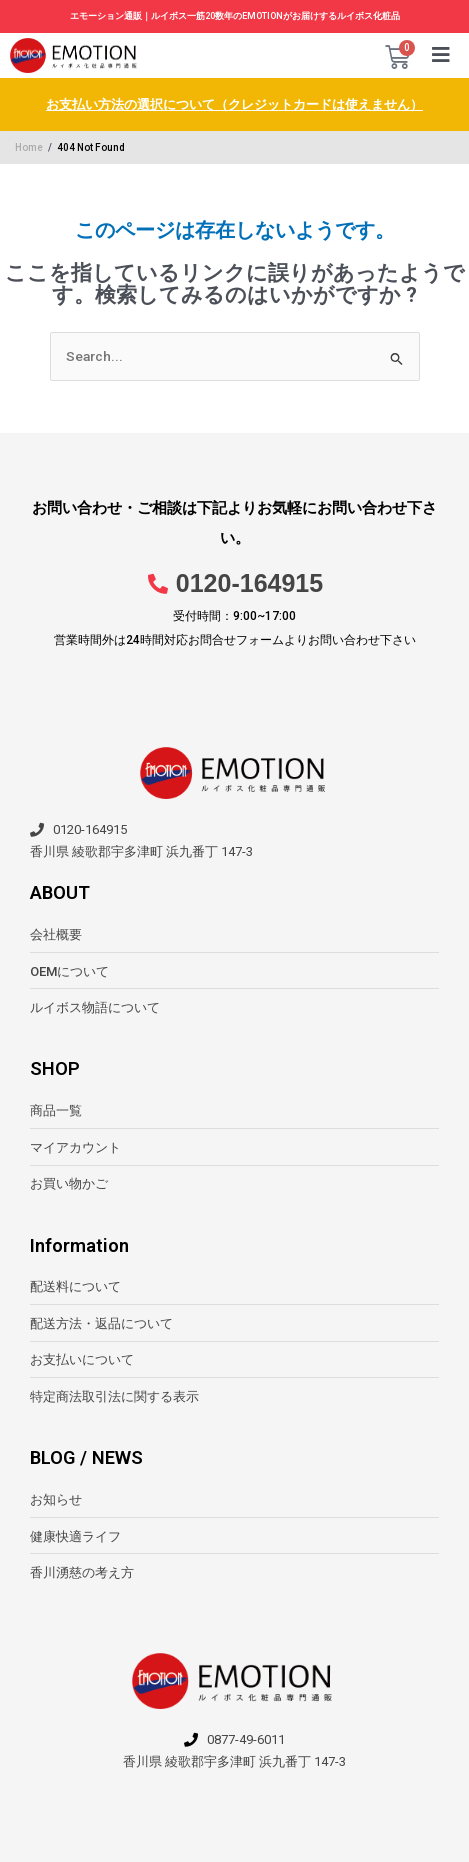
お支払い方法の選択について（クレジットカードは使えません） (234, 104)
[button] (441, 55)
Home (29, 147)
